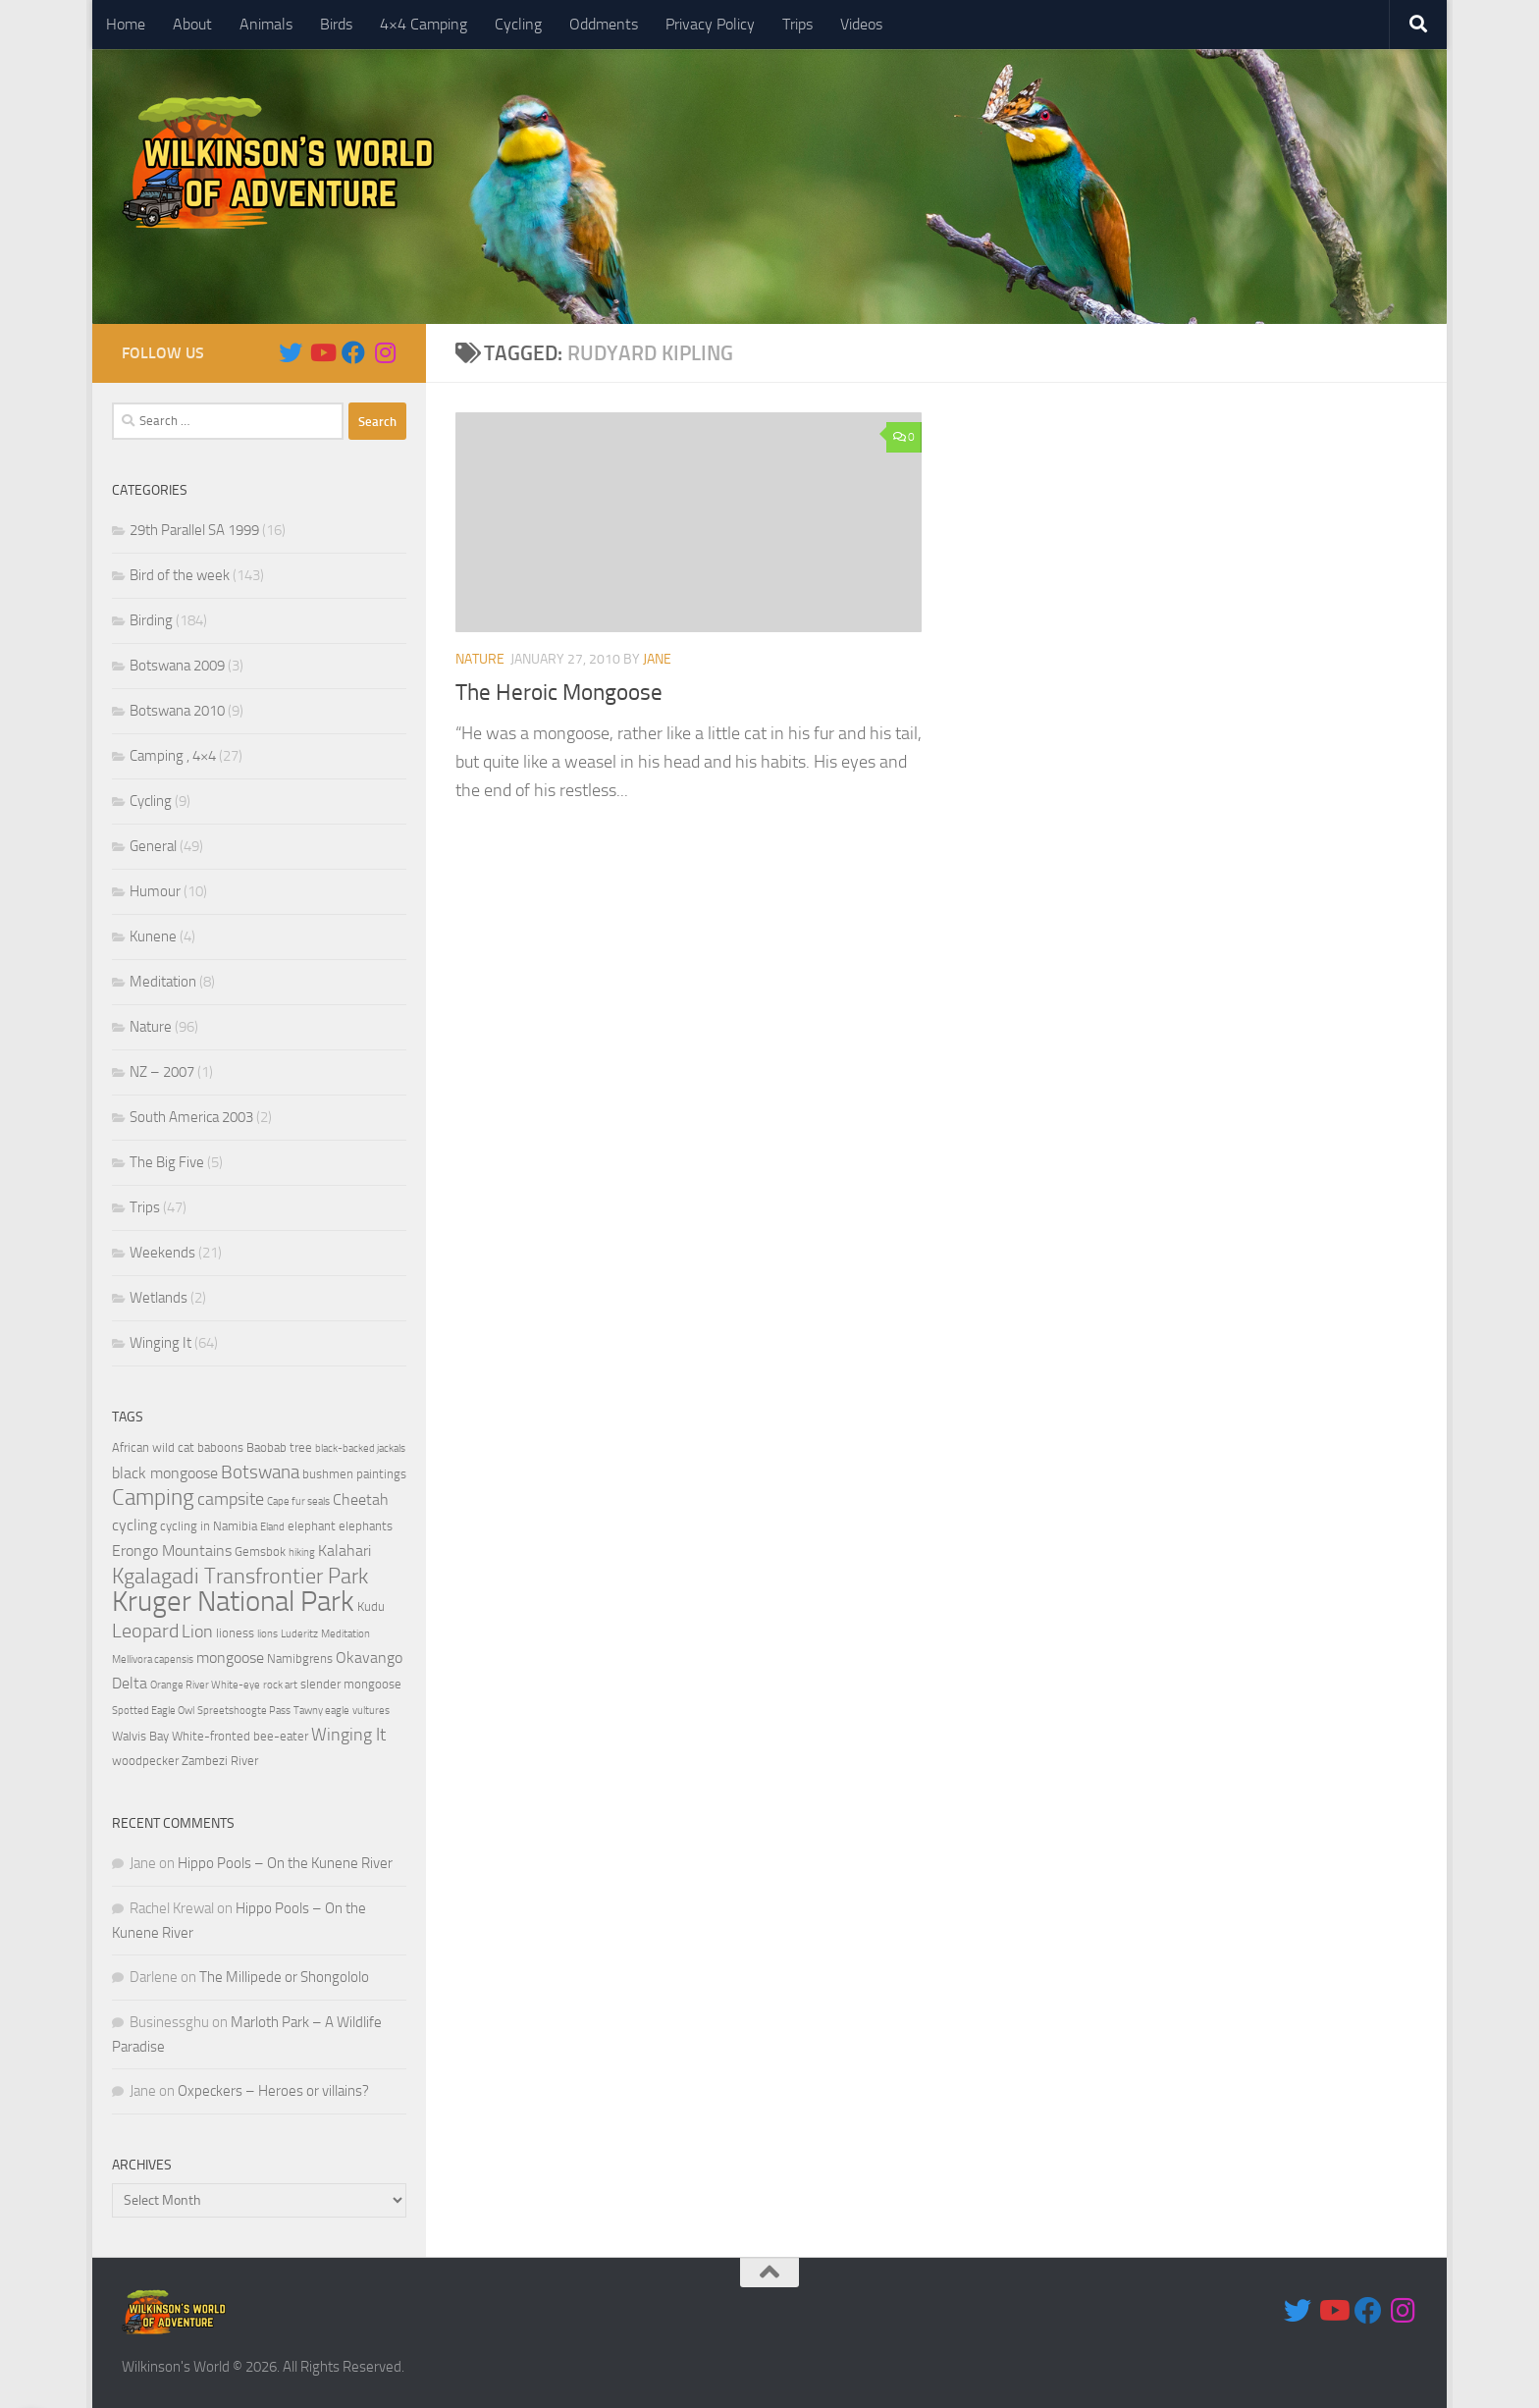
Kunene (153, 936)
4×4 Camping (423, 24)
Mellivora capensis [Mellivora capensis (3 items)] (152, 1659)
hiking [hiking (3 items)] (302, 1552)
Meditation (163, 981)
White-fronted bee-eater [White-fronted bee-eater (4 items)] (240, 1736)
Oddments (603, 24)
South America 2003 (191, 1117)
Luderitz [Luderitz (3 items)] (299, 1634)
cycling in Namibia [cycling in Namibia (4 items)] (208, 1526)
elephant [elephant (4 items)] (312, 1526)
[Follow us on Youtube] (322, 352)
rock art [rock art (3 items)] (280, 1685)
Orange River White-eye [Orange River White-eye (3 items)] (205, 1685)
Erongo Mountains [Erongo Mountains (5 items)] (172, 1551)
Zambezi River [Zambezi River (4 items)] (220, 1760)
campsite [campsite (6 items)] (230, 1499)
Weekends (162, 1252)
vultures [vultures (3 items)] (371, 1710)
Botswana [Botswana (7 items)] (260, 1472)
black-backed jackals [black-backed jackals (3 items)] (360, 1448)
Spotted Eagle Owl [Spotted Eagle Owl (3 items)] (153, 1710)
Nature (479, 659)
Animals (265, 24)
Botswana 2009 (177, 665)
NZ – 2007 (162, 1072)
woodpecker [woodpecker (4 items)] (145, 1760)
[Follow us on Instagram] (385, 352)
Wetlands (158, 1298)
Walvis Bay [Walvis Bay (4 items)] (140, 1736)
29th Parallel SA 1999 (194, 530)
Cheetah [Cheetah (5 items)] (361, 1500)
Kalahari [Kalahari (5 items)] (344, 1551)
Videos (861, 24)
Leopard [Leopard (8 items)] (145, 1630)
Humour (155, 891)
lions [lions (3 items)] (267, 1634)
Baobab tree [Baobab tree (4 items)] (279, 1447)
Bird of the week (180, 575)
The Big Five (167, 1162)
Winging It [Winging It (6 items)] (348, 1734)
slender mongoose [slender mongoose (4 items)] (350, 1684)
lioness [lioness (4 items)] (235, 1633)
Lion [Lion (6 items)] (197, 1631)
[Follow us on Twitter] (290, 352)
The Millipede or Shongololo (284, 1977)
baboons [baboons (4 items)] (220, 1447)
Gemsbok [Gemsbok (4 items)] (260, 1551)
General (153, 846)
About (192, 24)
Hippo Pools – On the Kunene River (285, 1863)
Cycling (518, 24)
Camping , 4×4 (173, 756)
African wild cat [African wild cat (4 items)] (153, 1447)
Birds (336, 24)
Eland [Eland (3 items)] (272, 1527)
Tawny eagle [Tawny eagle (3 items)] (321, 1710)
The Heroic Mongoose (562, 692)
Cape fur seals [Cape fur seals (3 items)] (298, 1501)
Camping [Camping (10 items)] (153, 1497)
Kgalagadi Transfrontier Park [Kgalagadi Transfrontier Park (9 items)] (240, 1576)
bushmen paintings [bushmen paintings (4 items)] (354, 1474)
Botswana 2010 (177, 711)
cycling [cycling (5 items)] (134, 1525)
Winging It (160, 1343)
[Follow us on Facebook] (353, 352)
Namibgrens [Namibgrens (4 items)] (300, 1658)
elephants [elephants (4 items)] (366, 1526)
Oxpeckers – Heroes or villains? (273, 2091)
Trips (797, 24)
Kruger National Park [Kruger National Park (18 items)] (233, 1601)
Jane (657, 659)
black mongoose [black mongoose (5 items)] (165, 1473)
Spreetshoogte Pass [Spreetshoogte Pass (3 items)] (244, 1710)
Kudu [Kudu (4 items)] (371, 1606)
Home (125, 24)
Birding (151, 620)
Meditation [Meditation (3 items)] (345, 1634)
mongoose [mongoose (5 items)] (230, 1658)
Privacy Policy (710, 24)
